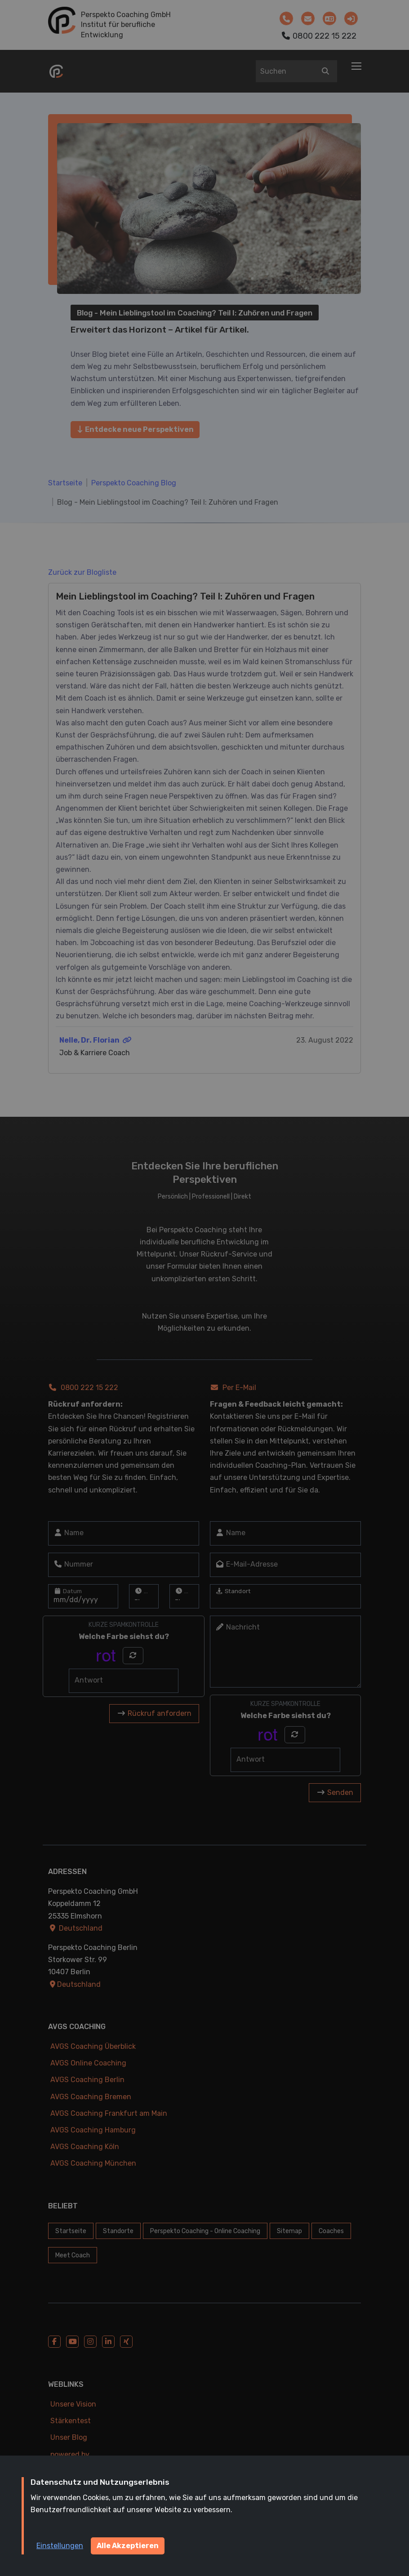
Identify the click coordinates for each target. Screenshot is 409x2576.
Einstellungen (59, 2545)
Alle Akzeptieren (128, 2545)
